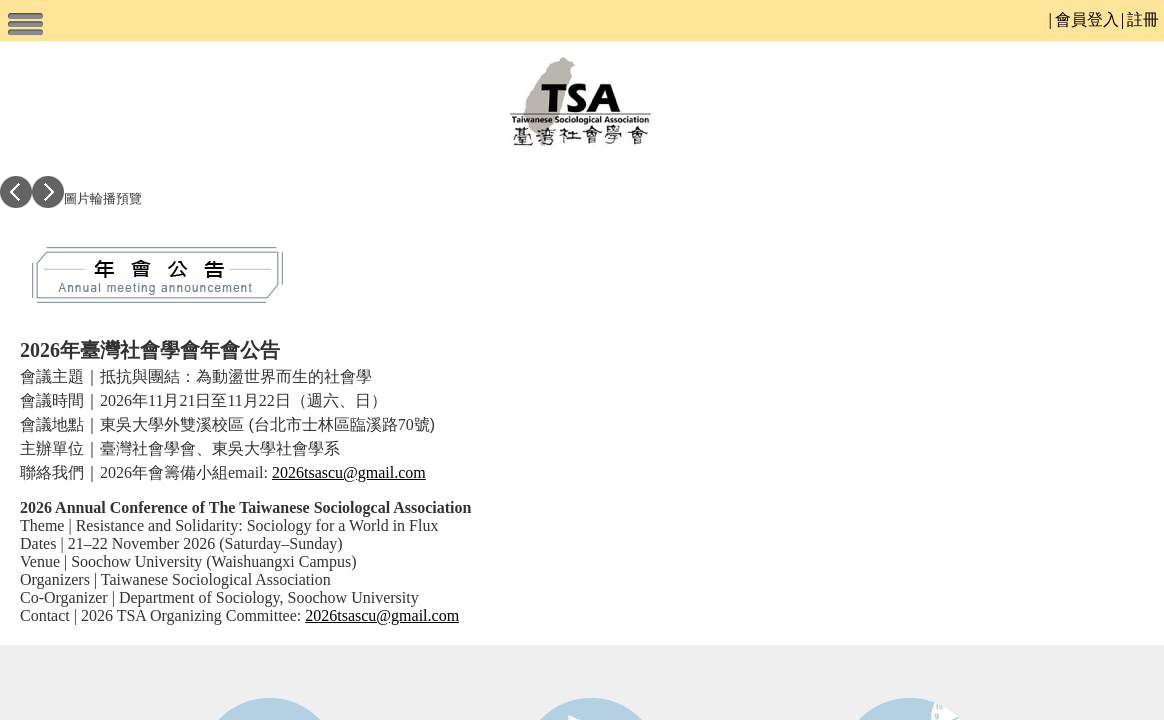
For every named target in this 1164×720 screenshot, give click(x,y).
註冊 (1143, 19)
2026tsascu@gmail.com (349, 472)
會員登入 (1087, 19)
